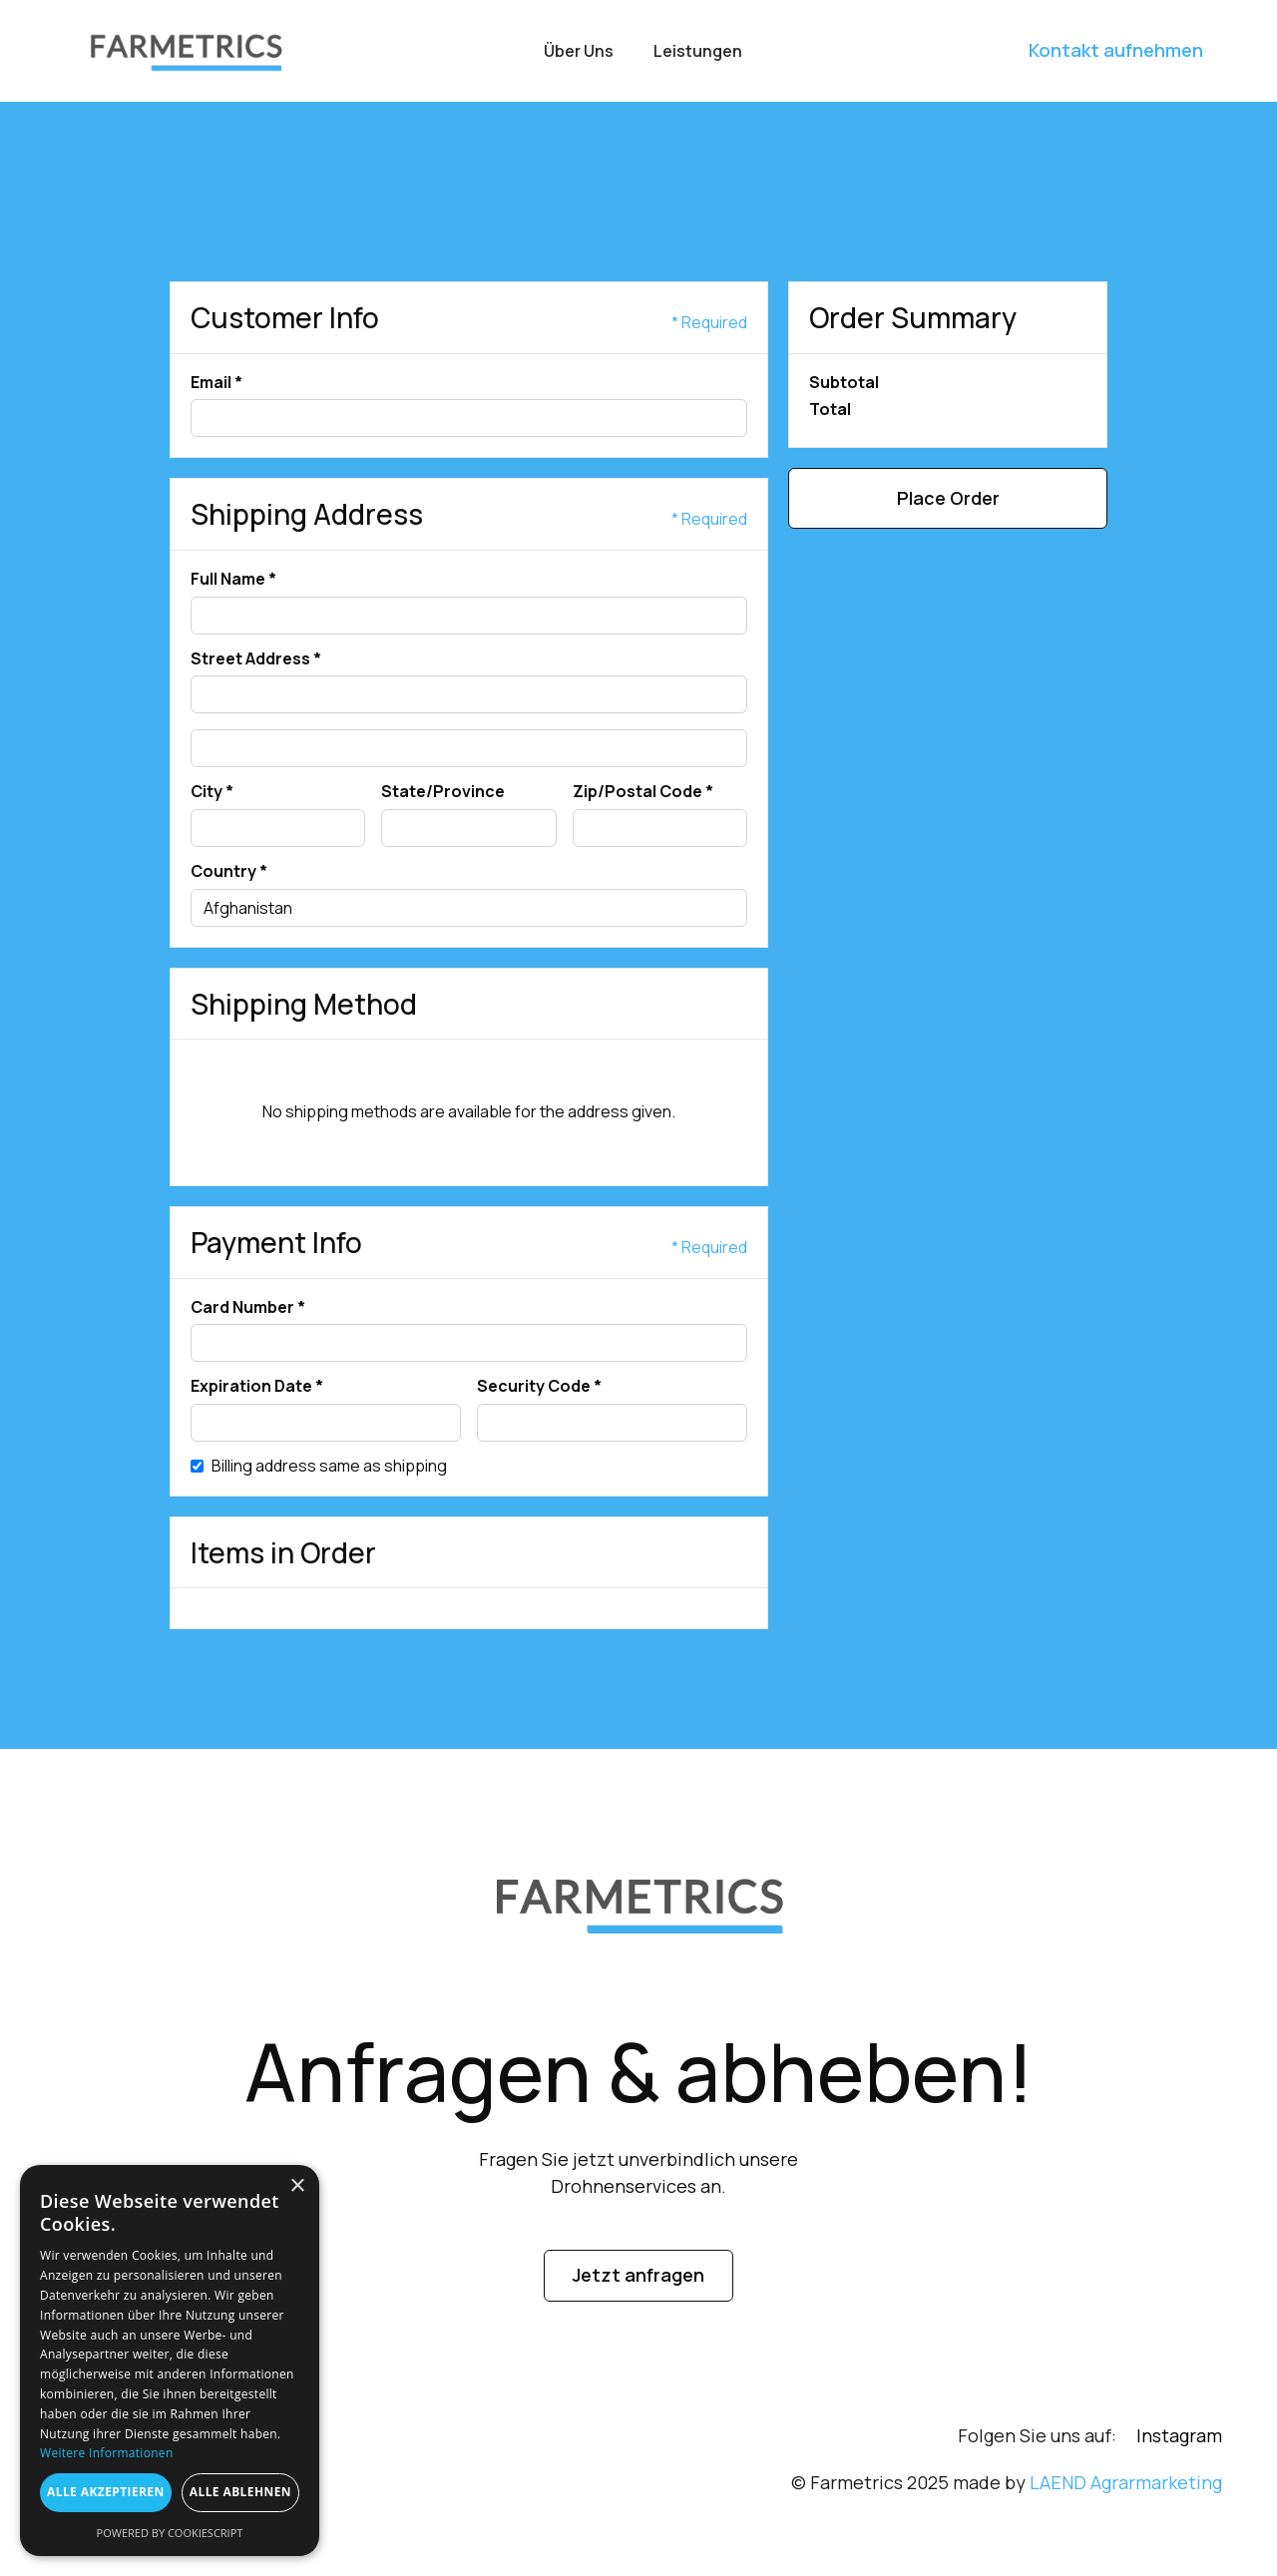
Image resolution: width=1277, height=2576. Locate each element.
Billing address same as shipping (329, 1467)
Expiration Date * (257, 1387)
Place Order (948, 498)
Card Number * (248, 1308)
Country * (229, 872)
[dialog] (169, 2360)
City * (212, 792)
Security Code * (539, 1387)
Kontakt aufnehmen (1116, 50)
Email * (216, 383)
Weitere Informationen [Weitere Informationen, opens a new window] (107, 2452)
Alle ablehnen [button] (240, 2491)
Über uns (579, 51)
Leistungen (697, 51)
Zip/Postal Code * (643, 792)
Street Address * (256, 659)
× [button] (296, 2186)
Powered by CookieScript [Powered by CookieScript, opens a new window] (170, 2532)
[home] (185, 51)
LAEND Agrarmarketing (1126, 2482)
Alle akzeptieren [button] (106, 2491)
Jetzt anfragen (638, 2275)
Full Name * (233, 580)
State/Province (443, 792)
